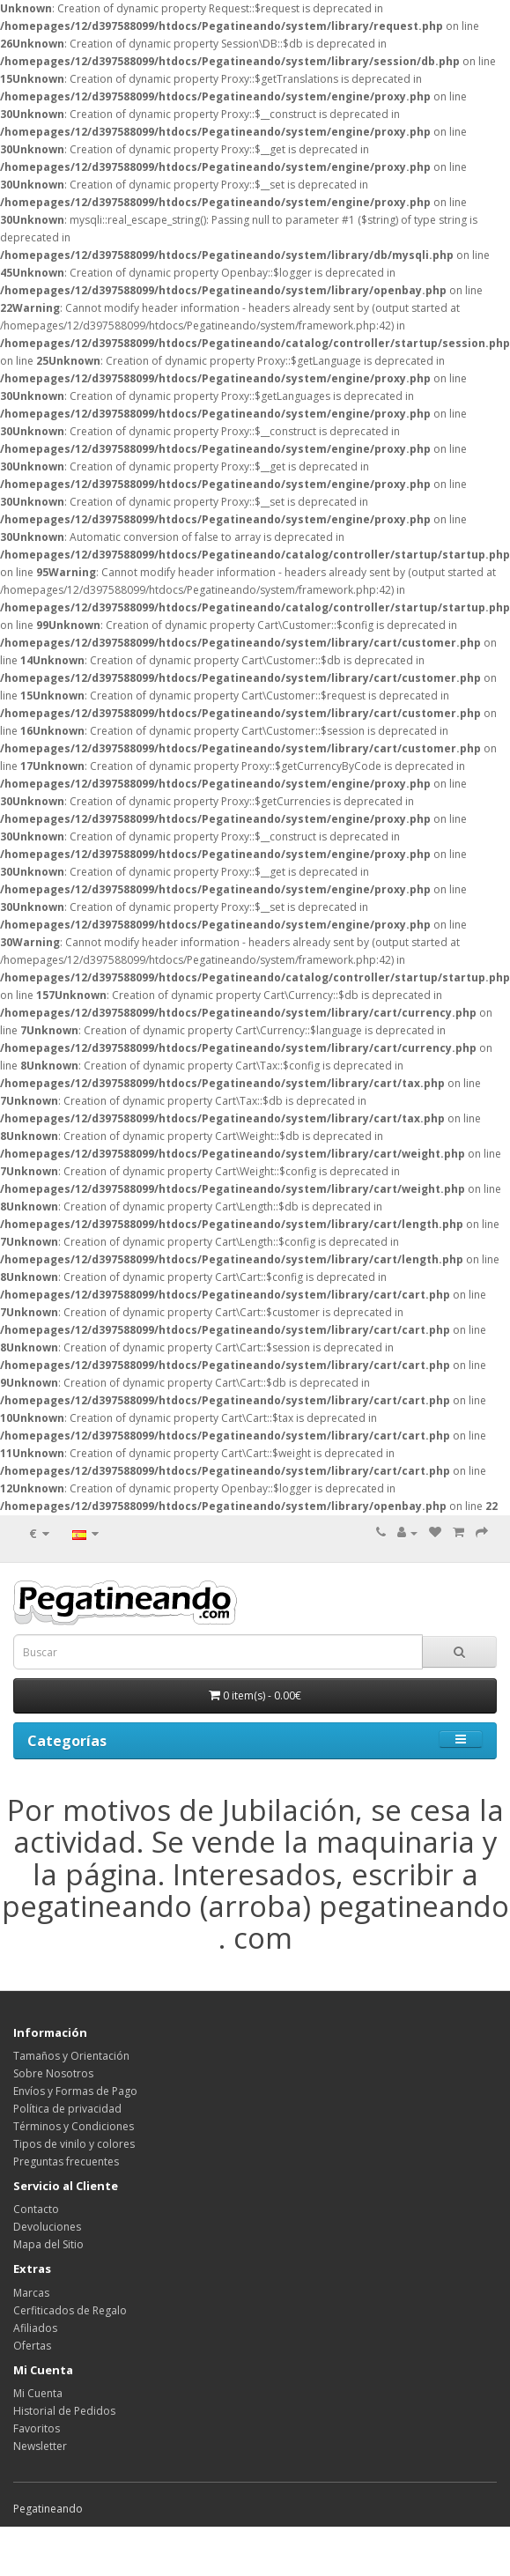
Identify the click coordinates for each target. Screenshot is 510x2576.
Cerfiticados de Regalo (70, 2310)
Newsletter (40, 2446)
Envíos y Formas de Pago (75, 2091)
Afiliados (35, 2328)
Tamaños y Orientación (71, 2055)
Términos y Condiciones (73, 2126)
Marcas (31, 2292)
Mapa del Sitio (48, 2244)
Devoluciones (47, 2226)
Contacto (36, 2209)
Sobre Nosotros (53, 2073)
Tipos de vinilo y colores (74, 2143)
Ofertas (32, 2345)
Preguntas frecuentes (66, 2161)
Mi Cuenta (38, 2393)
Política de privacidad (67, 2108)
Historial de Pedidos (64, 2410)
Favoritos (36, 2428)
